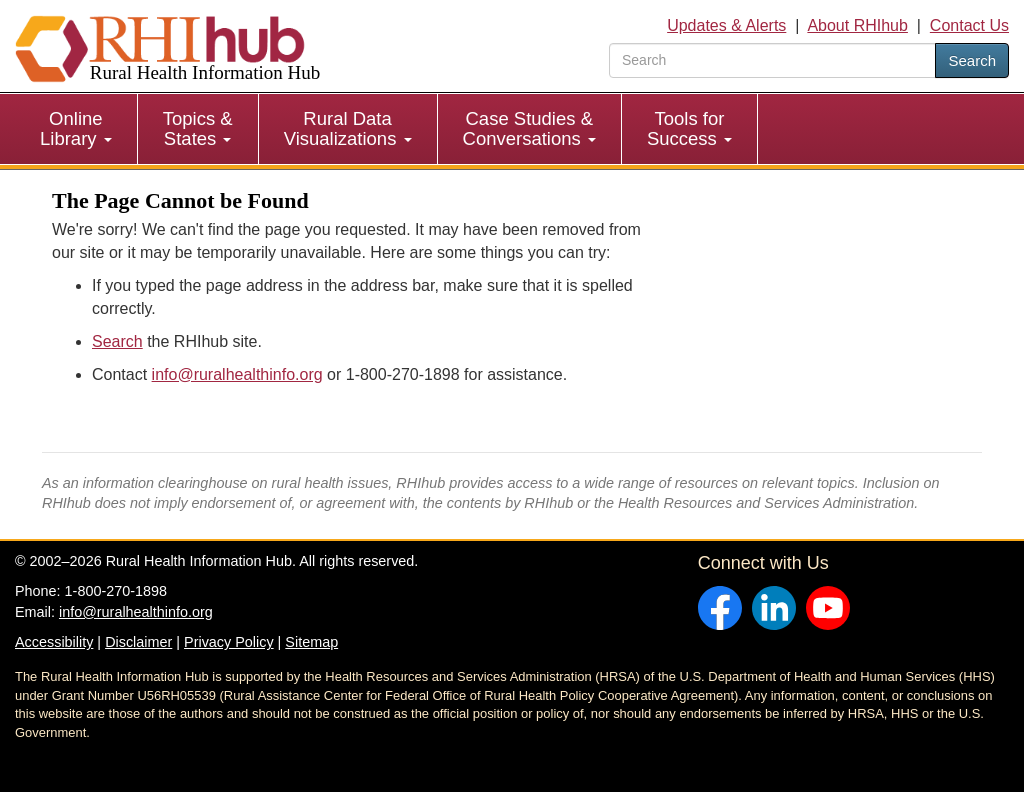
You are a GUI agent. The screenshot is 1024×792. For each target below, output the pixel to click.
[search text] (772, 60)
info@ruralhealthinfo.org (237, 374)
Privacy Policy (229, 642)
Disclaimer (138, 642)
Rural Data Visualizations (348, 128)
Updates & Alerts (726, 25)
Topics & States (198, 128)
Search (972, 60)
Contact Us (969, 25)
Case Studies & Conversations (529, 128)
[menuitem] (76, 129)
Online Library (76, 128)
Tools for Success (689, 128)
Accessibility (54, 642)
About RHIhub (857, 25)
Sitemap (311, 642)
